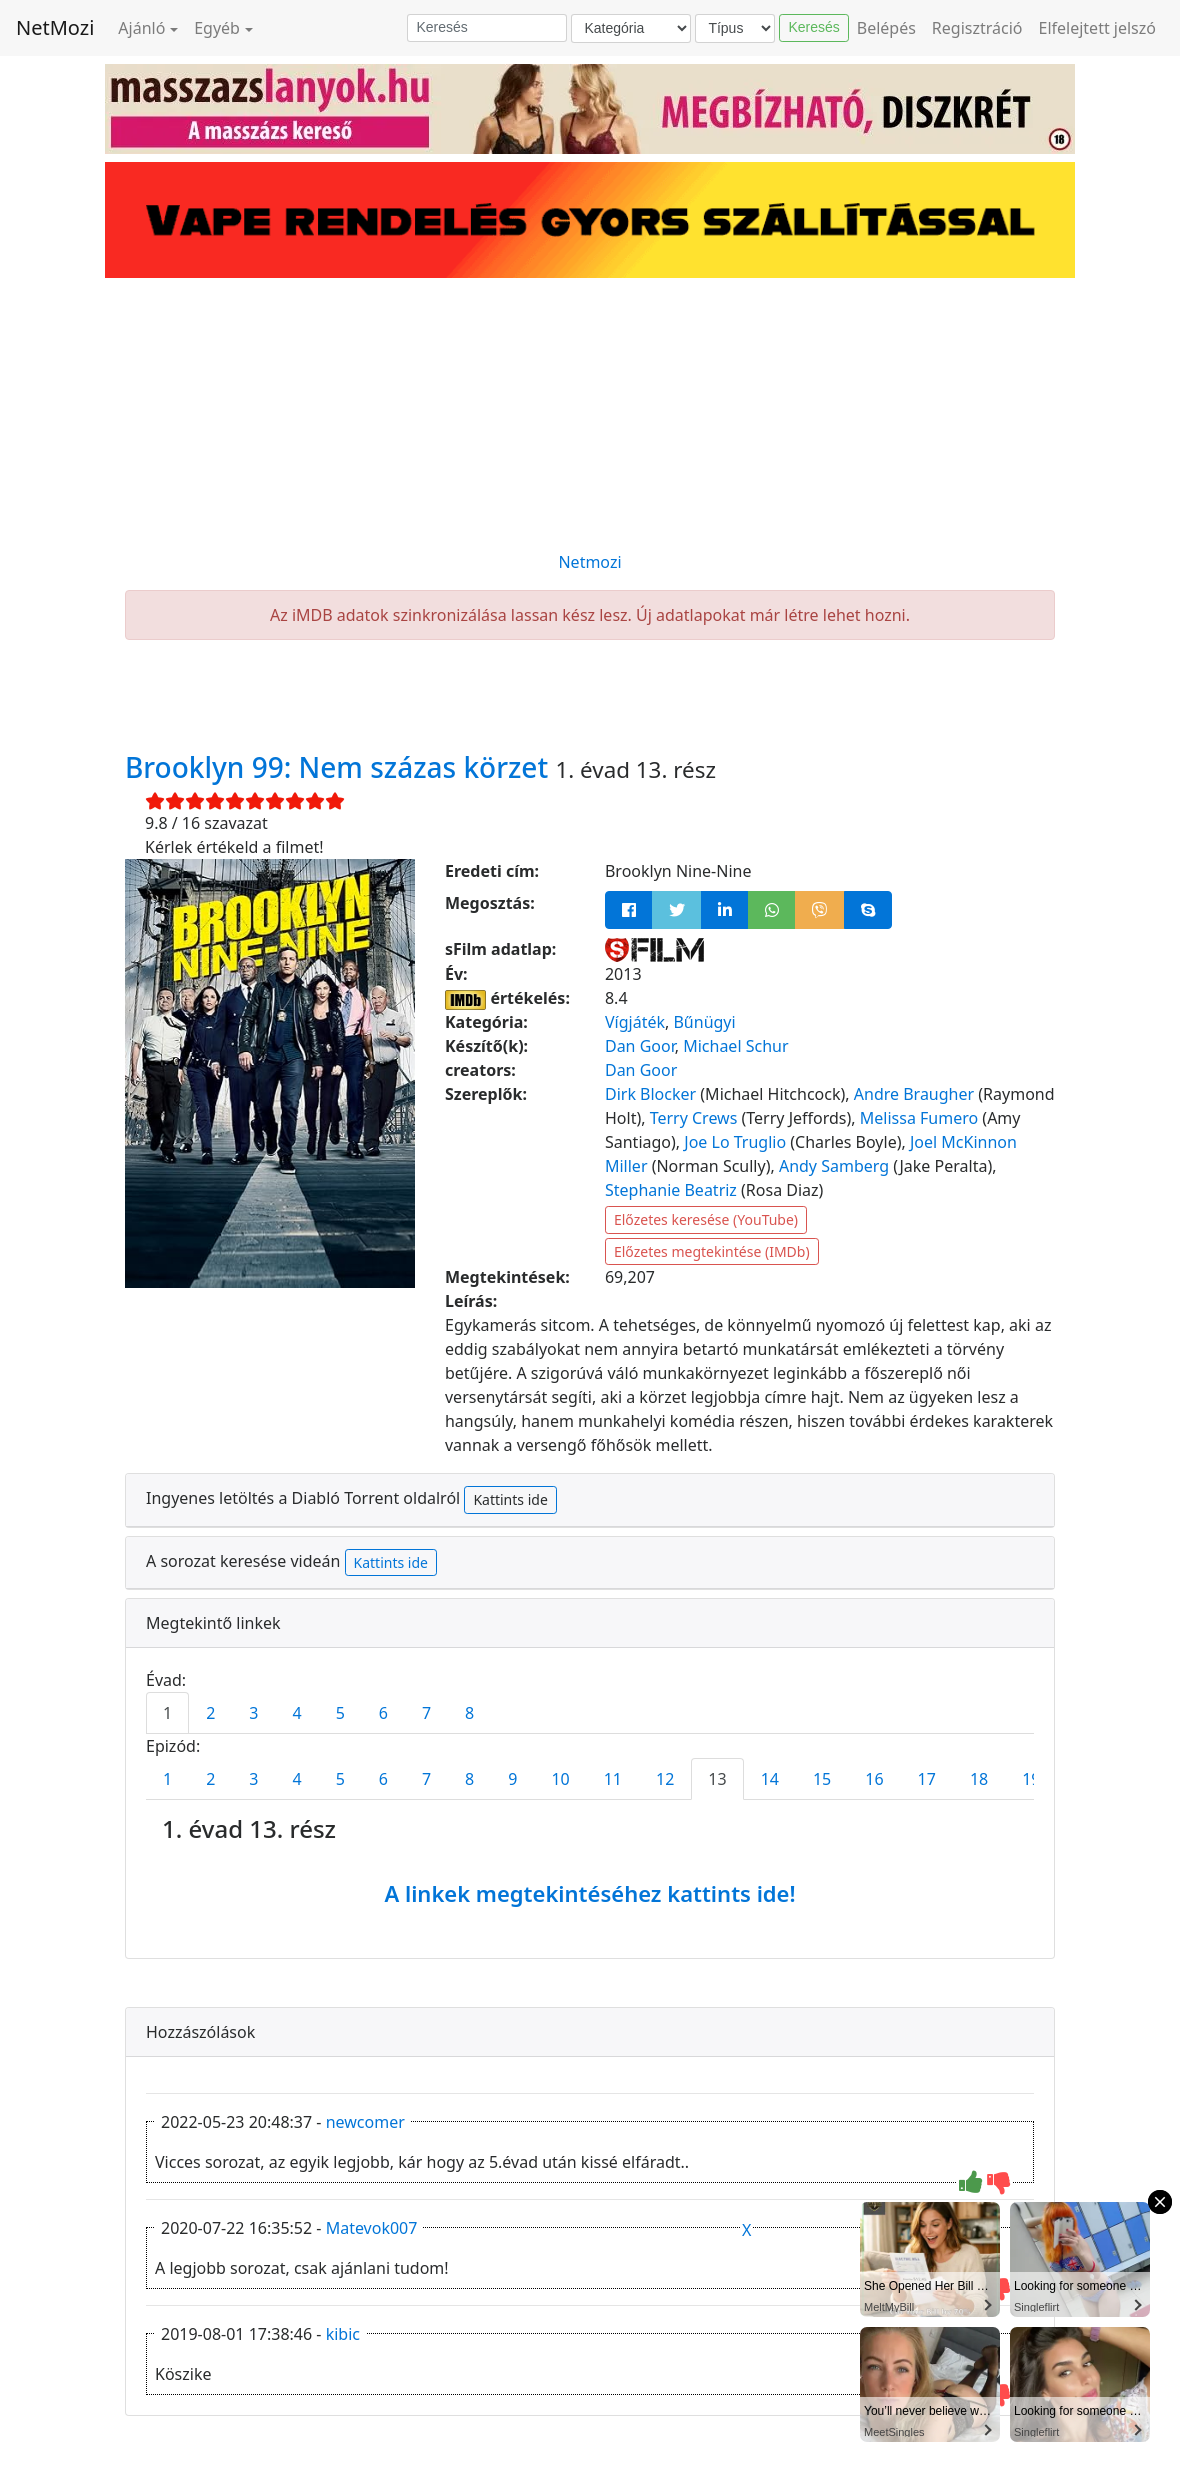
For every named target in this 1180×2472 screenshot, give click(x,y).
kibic (343, 2334)
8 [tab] (469, 1713)
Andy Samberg (834, 1166)
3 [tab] (253, 1713)
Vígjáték (635, 1022)
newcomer (365, 2122)
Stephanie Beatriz (671, 1190)
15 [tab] (822, 1779)
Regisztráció (977, 28)
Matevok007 (372, 2228)
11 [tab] (613, 1779)
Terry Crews (694, 1118)
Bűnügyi (704, 1022)
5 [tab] (340, 1713)
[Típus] (735, 28)
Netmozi (589, 562)
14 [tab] (770, 1779)
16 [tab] (874, 1779)
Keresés (813, 27)
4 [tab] (296, 1713)
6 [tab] (383, 1713)
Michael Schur (735, 1046)
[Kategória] (631, 28)
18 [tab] (979, 1779)
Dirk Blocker (650, 1094)
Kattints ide (510, 1499)
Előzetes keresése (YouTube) (706, 1219)
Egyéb (217, 28)
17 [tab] (927, 1779)
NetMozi (55, 27)
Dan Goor (640, 1046)
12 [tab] (665, 1779)
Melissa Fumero (919, 1118)
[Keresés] (487, 28)
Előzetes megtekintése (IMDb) (712, 1251)
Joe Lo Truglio (735, 1142)
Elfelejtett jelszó (1098, 28)
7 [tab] (426, 1713)
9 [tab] (512, 1779)
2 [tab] (210, 1713)
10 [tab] (560, 1779)
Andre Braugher (914, 1094)
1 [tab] (167, 1713)
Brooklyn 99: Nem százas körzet (340, 767)
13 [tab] (717, 1779)
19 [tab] (1031, 1779)
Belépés (886, 28)
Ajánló (141, 28)
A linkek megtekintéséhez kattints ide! (589, 1893)
